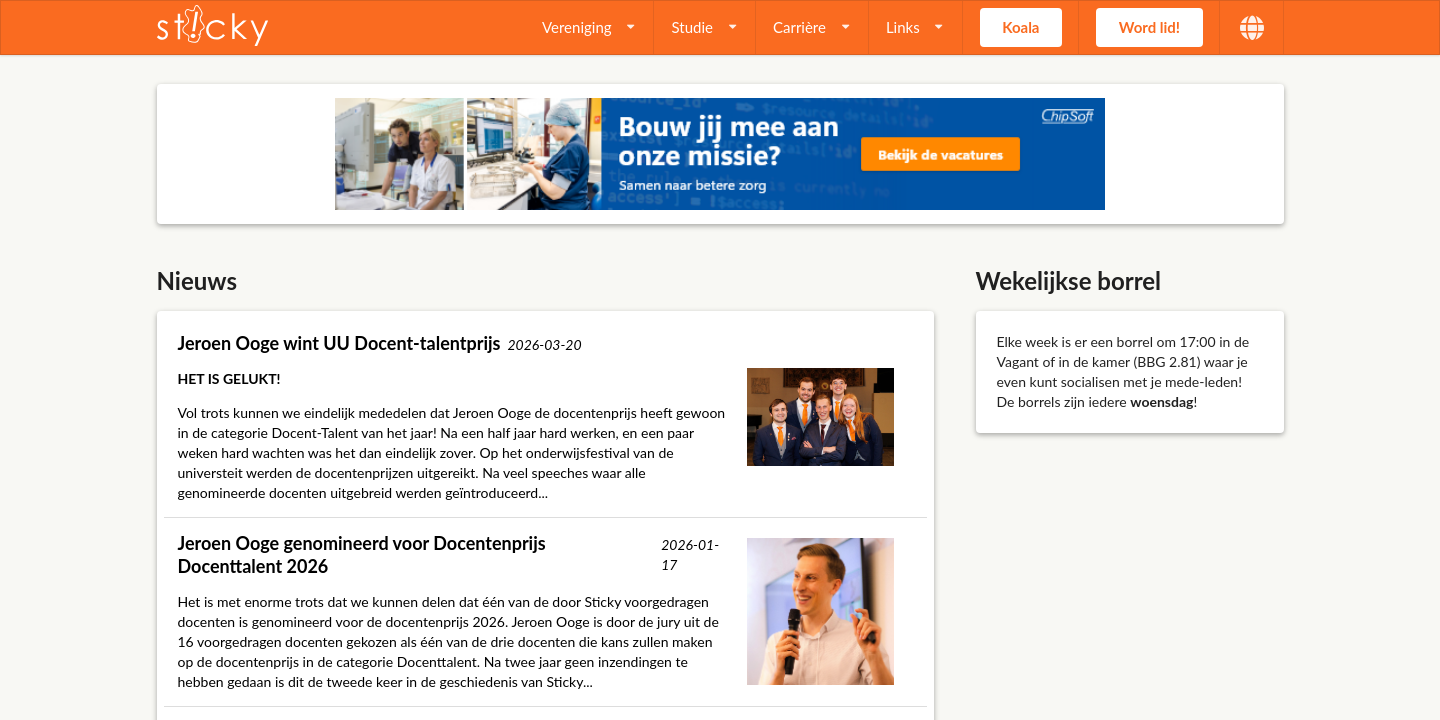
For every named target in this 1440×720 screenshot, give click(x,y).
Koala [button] (1020, 27)
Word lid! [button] (1149, 27)
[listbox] (590, 27)
